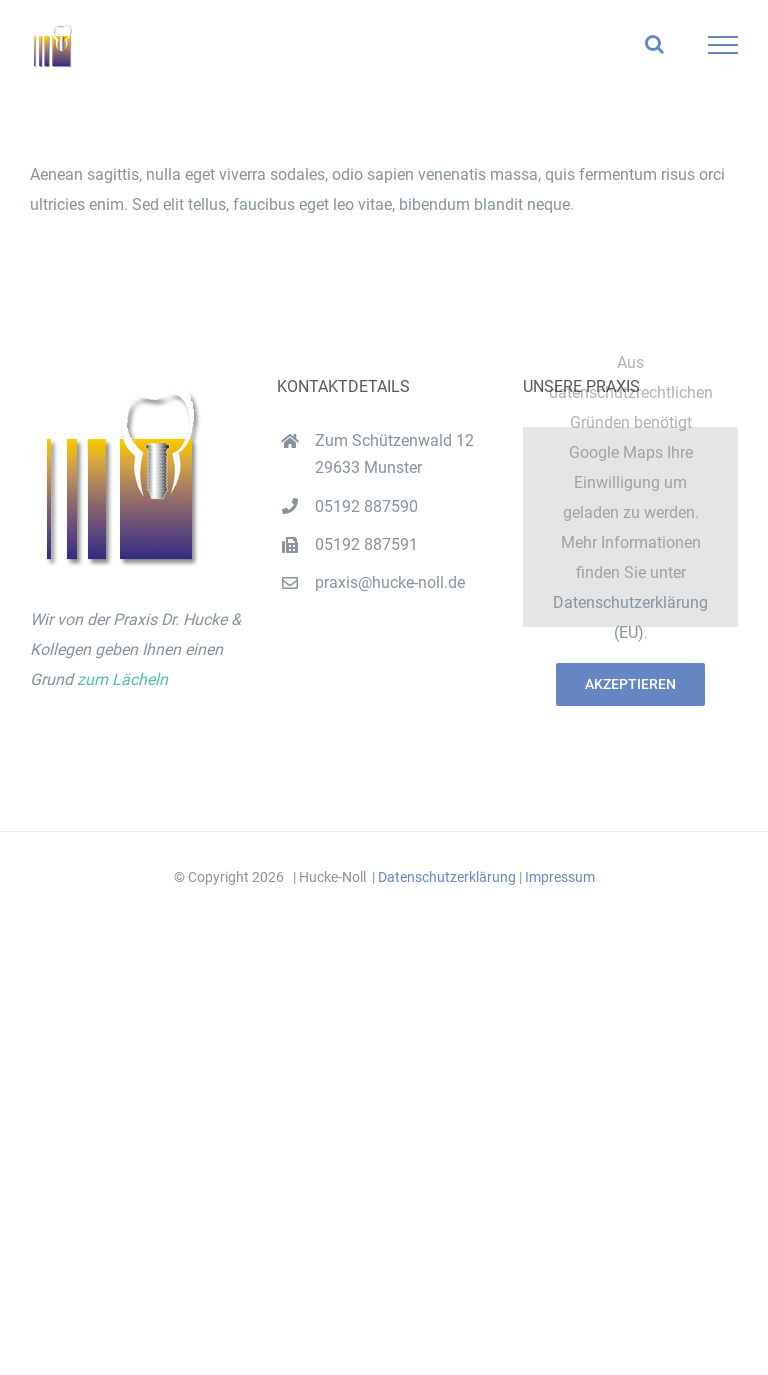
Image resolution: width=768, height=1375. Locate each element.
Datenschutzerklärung (447, 877)
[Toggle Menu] (723, 45)
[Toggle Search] (654, 44)
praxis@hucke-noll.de (390, 582)
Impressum (560, 877)
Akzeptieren (630, 684)
